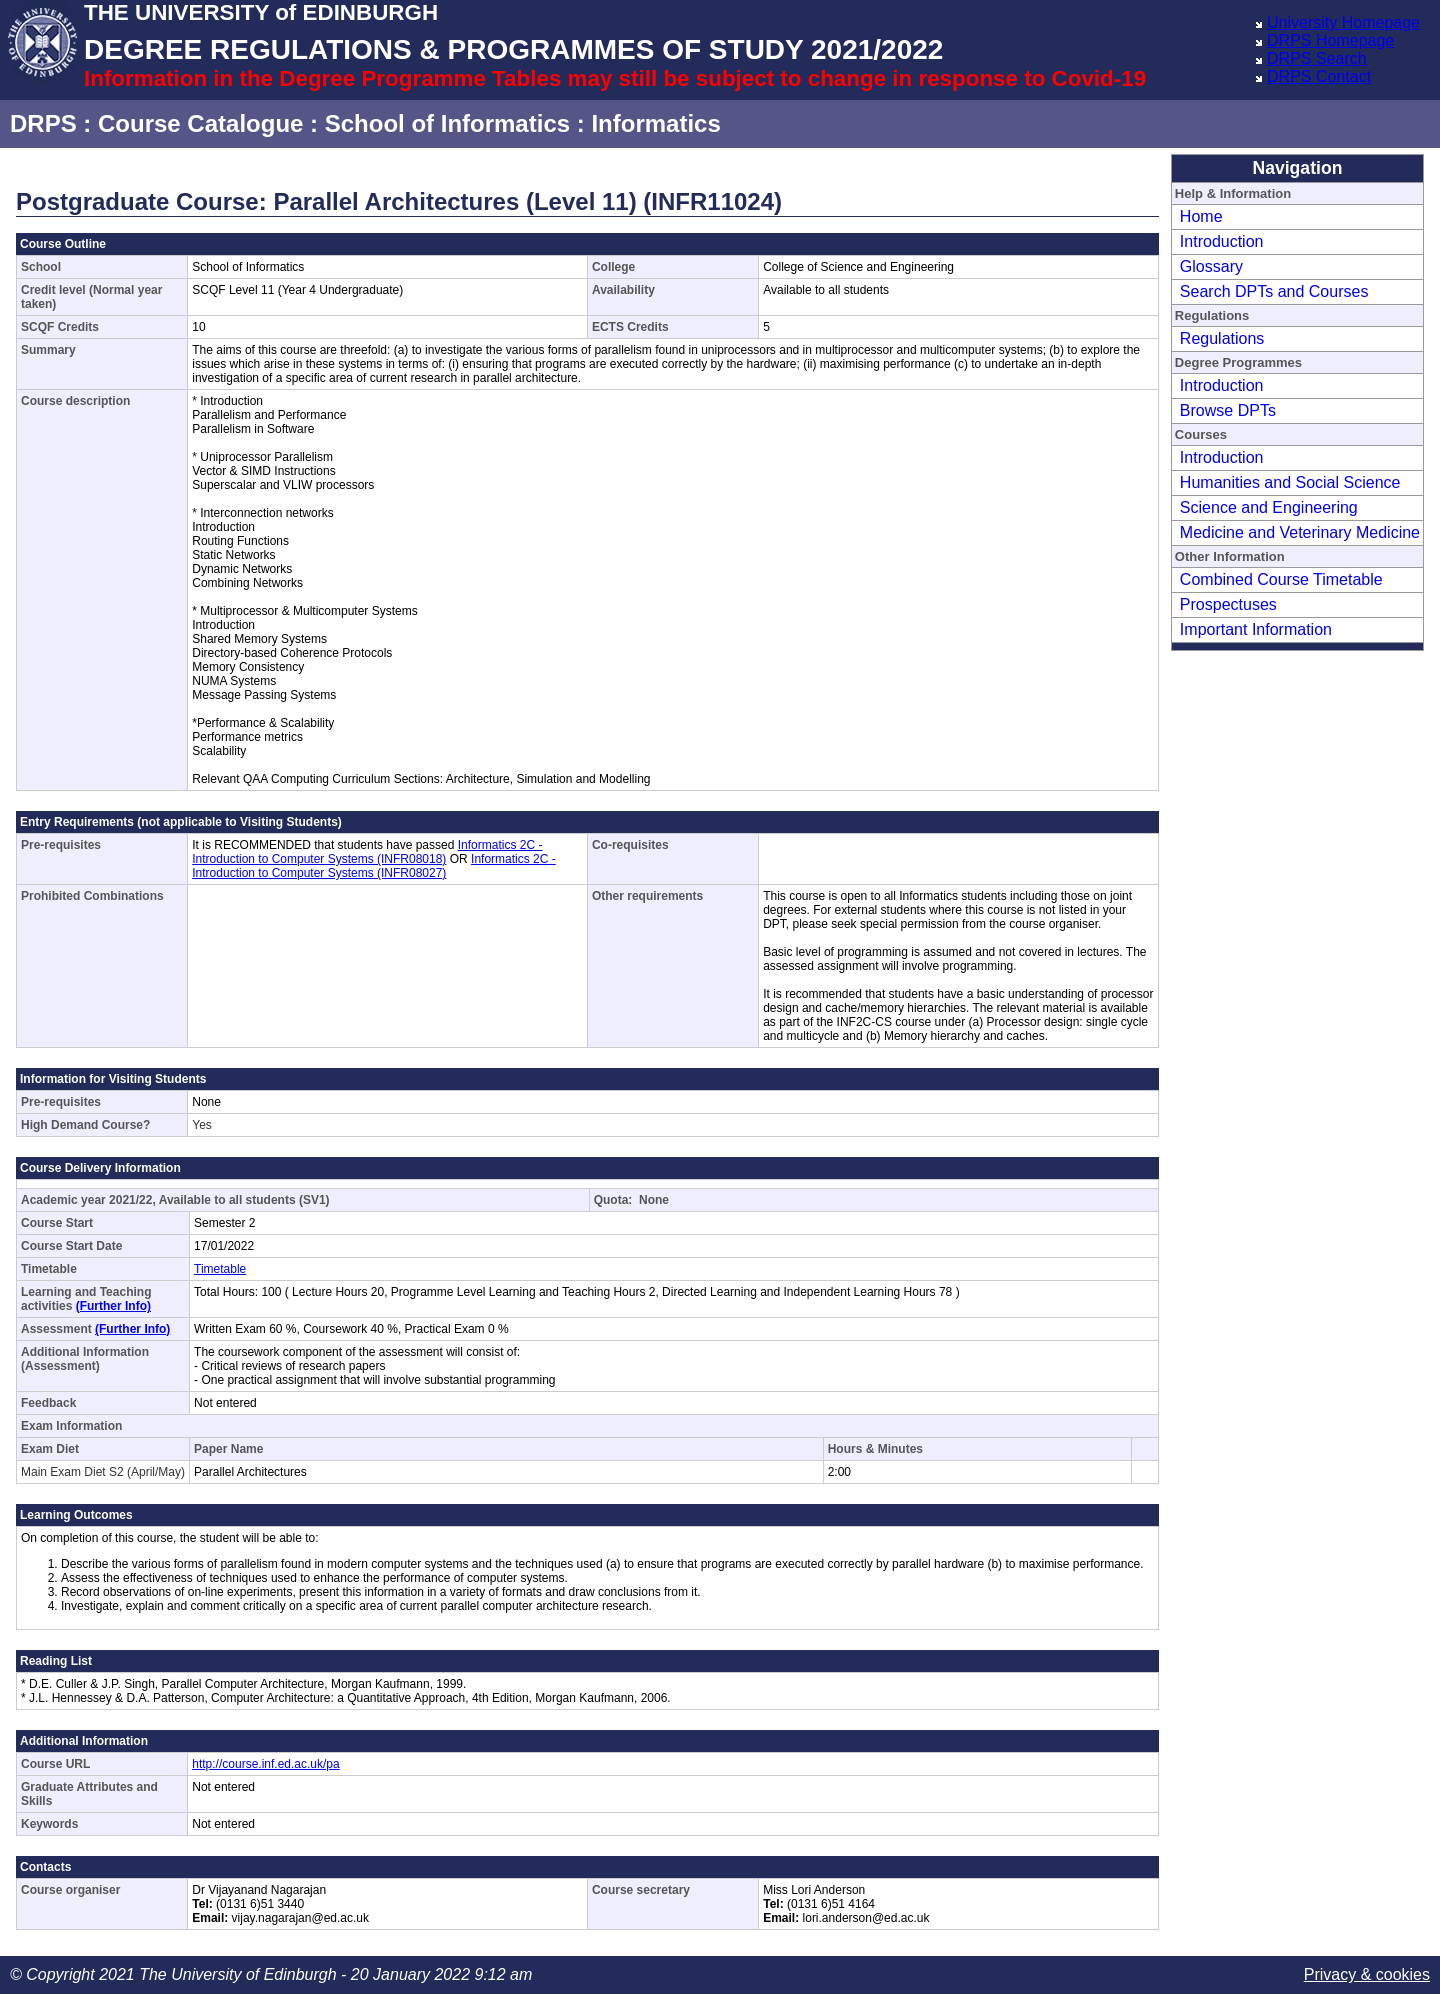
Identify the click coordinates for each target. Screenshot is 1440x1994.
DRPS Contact (1319, 76)
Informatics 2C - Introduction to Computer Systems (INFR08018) (367, 852)
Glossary (1211, 266)
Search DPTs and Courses (1274, 291)
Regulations (1222, 338)
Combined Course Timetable (1281, 579)
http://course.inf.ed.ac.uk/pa (265, 1764)
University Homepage (1343, 22)
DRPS (43, 123)
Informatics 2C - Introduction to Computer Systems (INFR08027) (373, 866)
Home (1201, 216)
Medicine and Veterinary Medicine (1300, 532)
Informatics (655, 123)
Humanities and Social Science (1290, 482)
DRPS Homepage (1330, 40)
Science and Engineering (1269, 507)
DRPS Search (1317, 58)
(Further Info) (113, 1306)
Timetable (220, 1269)
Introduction (1222, 241)
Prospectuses (1228, 604)
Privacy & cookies (1367, 1974)
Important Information (1256, 629)
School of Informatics (447, 123)
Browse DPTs (1228, 410)
